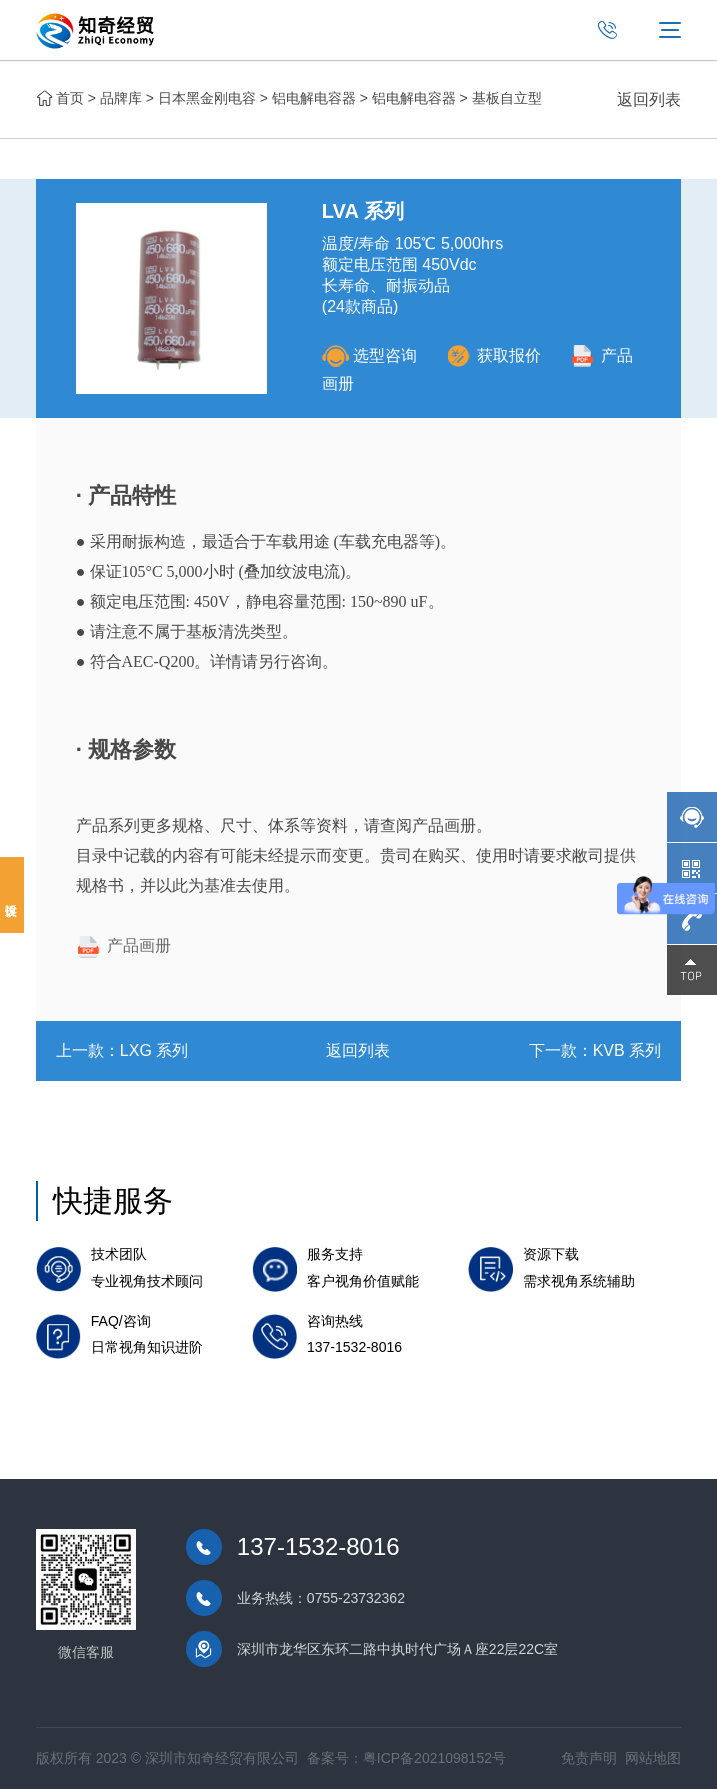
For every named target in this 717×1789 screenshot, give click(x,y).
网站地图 (653, 1758)
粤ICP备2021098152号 (434, 1758)
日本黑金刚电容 (207, 98)
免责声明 (589, 1758)
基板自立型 (507, 98)
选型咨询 (369, 355)
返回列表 (649, 99)
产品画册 (123, 945)
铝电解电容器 (314, 98)
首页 (70, 98)
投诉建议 (12, 895)
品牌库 (121, 98)
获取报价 (493, 355)
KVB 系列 (627, 1050)
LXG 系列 (154, 1050)
